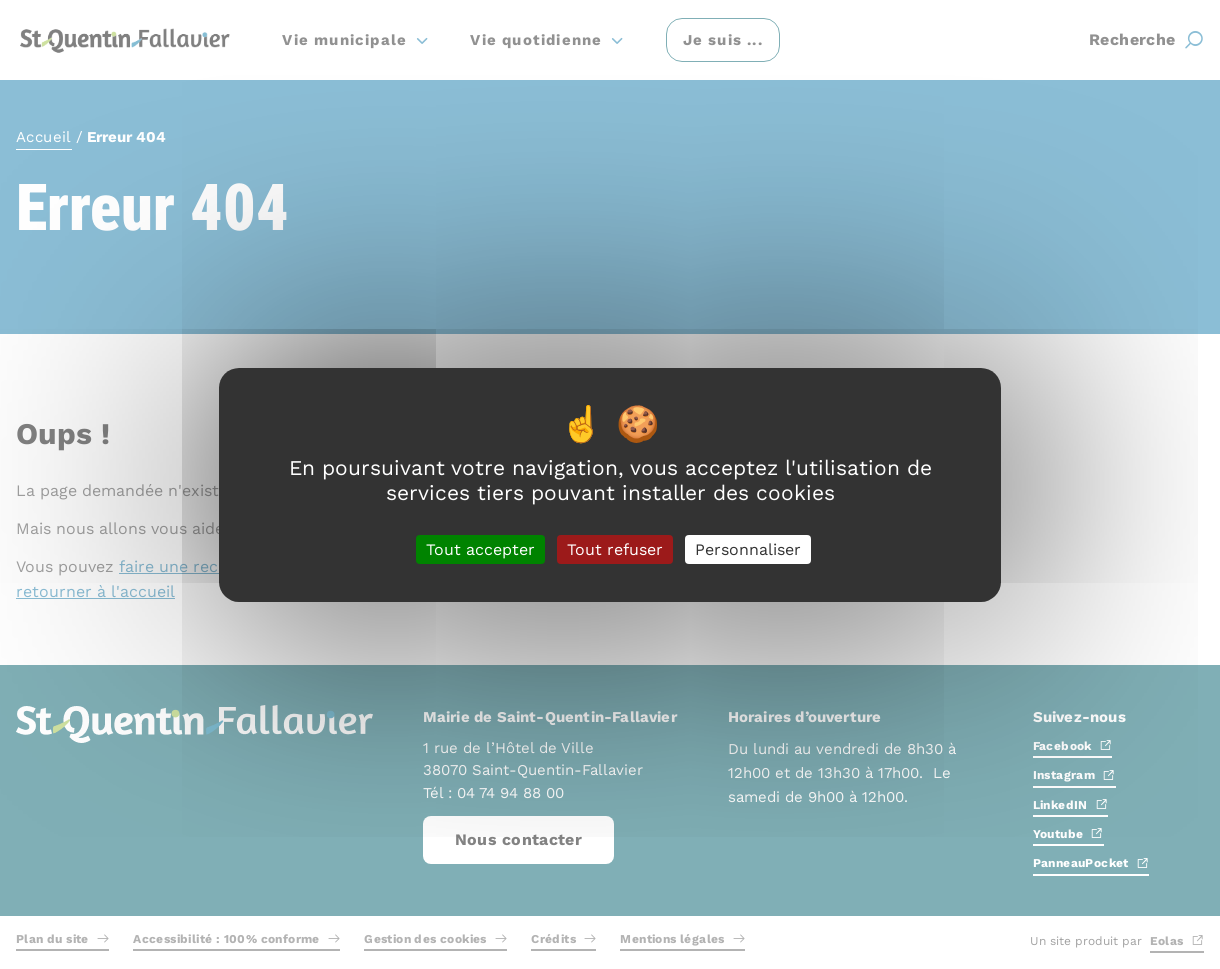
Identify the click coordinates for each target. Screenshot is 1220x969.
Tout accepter (480, 548)
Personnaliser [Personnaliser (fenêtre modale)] (748, 548)
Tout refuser (615, 548)
